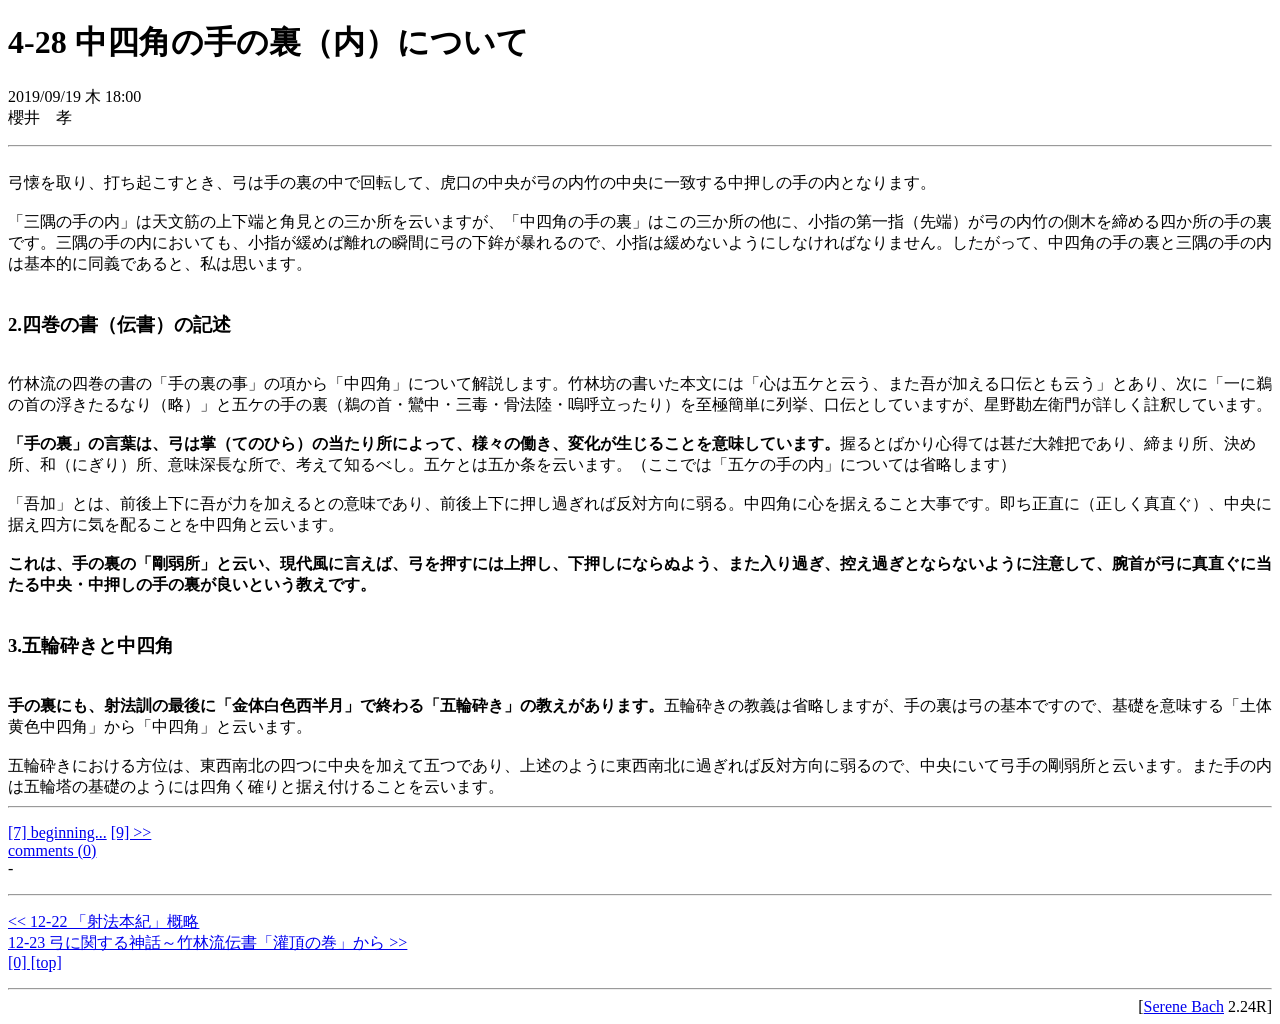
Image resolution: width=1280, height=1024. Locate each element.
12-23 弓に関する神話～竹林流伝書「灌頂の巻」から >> (207, 942)
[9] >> (131, 832)
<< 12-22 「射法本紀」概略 (103, 921)
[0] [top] (35, 962)
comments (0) (52, 850)
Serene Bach (1184, 1006)
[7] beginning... (57, 832)
